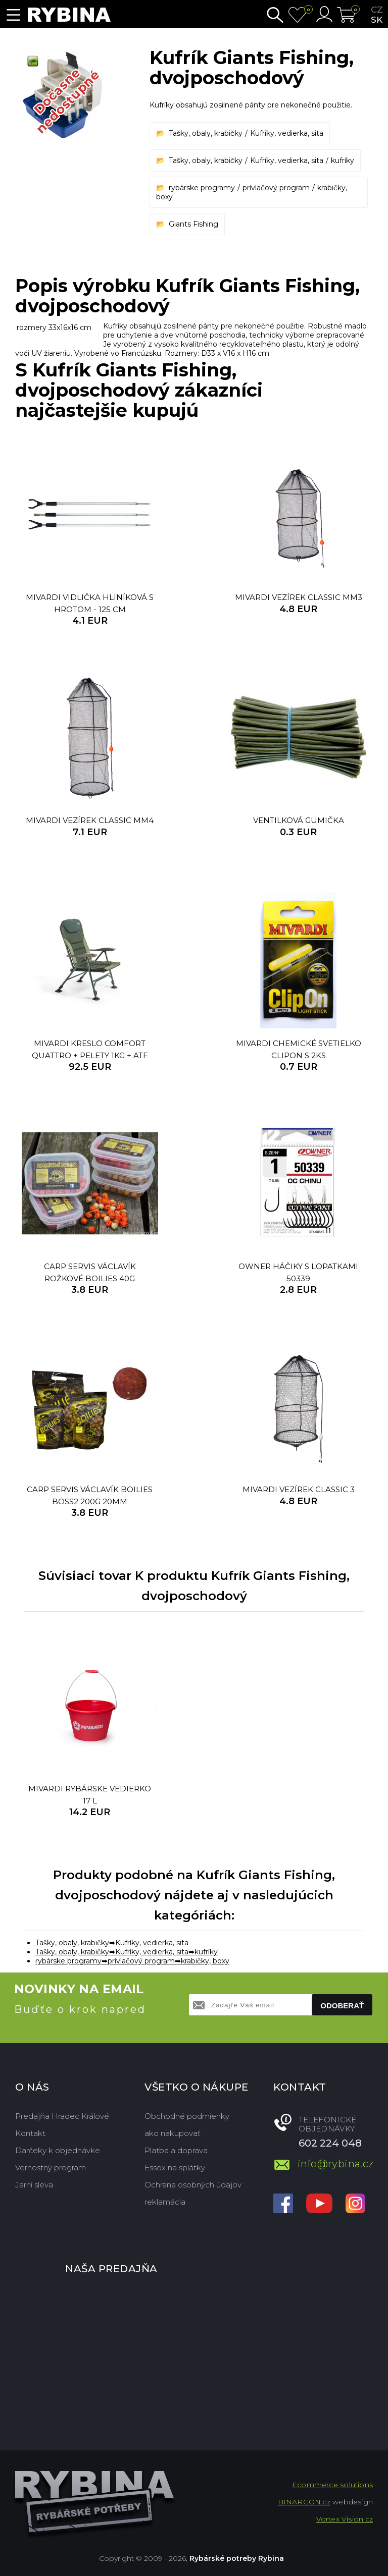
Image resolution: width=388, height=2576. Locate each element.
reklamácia (164, 2202)
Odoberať (342, 2005)
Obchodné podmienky (186, 2116)
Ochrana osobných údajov (192, 2184)
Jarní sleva (34, 2184)
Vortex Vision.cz (344, 2519)
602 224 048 (330, 2143)
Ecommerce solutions (332, 2484)
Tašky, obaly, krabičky (206, 133)
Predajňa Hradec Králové (62, 2116)
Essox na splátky (174, 2167)
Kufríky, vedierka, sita (286, 133)
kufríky (342, 160)
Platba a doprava (176, 2150)
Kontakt (30, 2133)
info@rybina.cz (335, 2164)
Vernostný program (50, 2167)
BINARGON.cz (304, 2501)
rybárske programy (202, 187)
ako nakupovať (172, 2133)
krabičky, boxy (205, 1960)
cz (377, 10)
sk (376, 20)
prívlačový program (276, 187)
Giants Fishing (193, 224)
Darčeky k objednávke (57, 2150)
